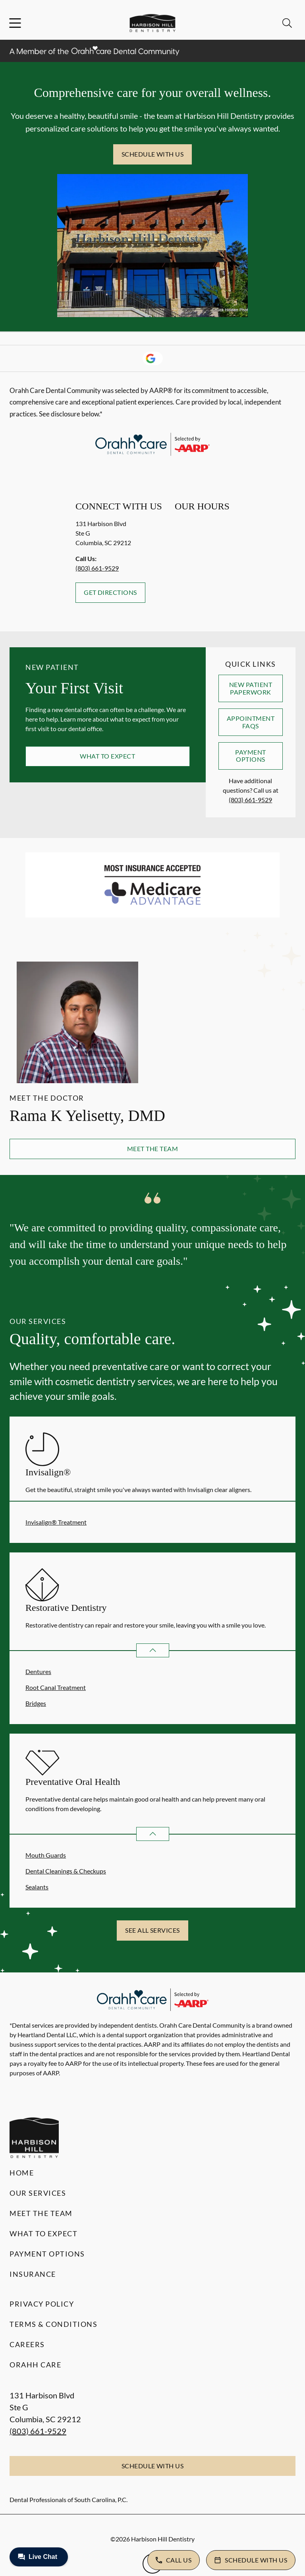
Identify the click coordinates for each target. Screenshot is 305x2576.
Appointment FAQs (250, 721)
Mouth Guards (45, 1855)
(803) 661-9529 (97, 568)
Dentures (38, 1671)
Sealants (36, 1887)
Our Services (38, 2193)
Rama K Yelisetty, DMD (87, 1115)
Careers (27, 2344)
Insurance (33, 2274)
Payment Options (250, 755)
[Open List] (152, 1650)
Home (22, 2172)
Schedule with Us (153, 154)
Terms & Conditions (53, 2324)
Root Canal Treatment (55, 1687)
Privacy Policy (42, 2303)
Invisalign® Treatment (56, 1522)
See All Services (152, 1930)
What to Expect (107, 756)
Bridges (35, 1703)
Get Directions (110, 592)
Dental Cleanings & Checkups (65, 1871)
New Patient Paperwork (250, 688)
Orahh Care (35, 2364)
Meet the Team (152, 1148)
